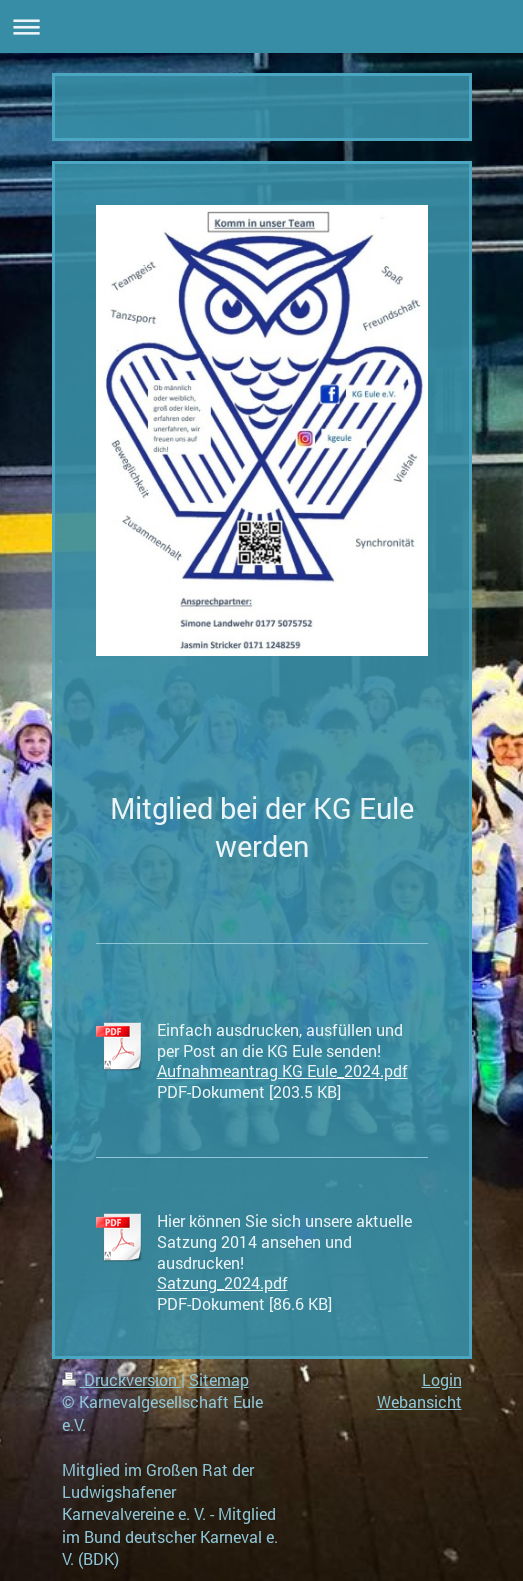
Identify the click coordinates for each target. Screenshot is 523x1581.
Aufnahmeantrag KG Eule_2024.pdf (282, 1070)
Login (442, 1379)
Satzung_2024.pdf (222, 1282)
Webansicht (419, 1401)
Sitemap (219, 1379)
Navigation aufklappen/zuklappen (261, 26)
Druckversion (121, 1379)
